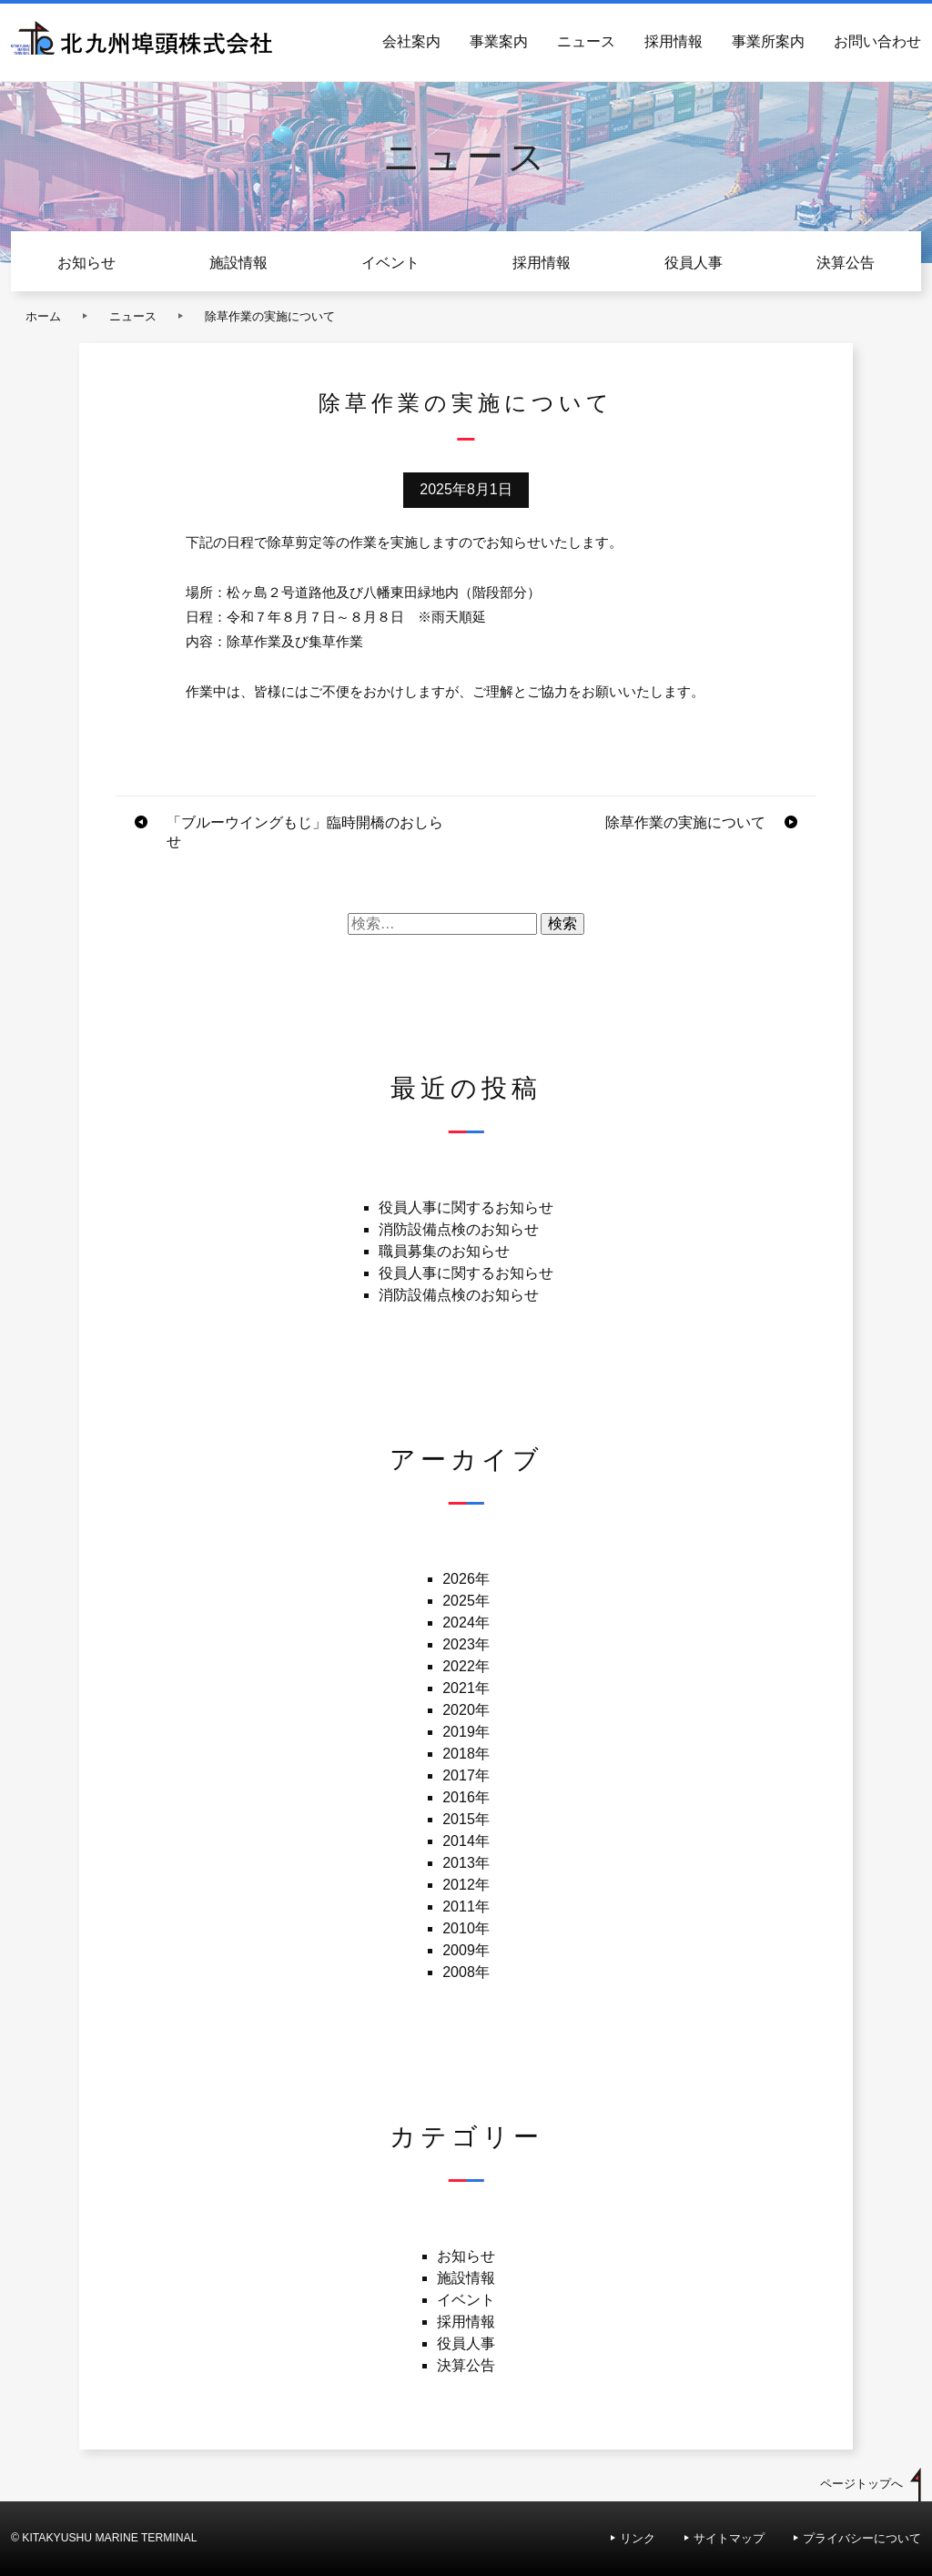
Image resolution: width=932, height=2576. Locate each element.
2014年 (466, 1841)
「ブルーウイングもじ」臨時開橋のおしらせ (305, 832)
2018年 (466, 1753)
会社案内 (411, 41)
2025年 (466, 1600)
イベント (390, 262)
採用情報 (673, 41)
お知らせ (86, 262)
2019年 (466, 1731)
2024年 (466, 1622)
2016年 (466, 1797)
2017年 (466, 1775)
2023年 (466, 1644)
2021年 (466, 1688)
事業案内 (499, 41)
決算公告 (845, 262)
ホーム (43, 316)
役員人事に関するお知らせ (466, 1207)
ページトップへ (861, 2483)
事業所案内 (768, 41)
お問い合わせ (877, 41)
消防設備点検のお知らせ (459, 1229)
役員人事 (693, 262)
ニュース (586, 41)
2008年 (466, 1972)
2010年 (466, 1928)
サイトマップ (729, 2538)
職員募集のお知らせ (444, 1251)
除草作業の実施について (685, 822)
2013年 (466, 1863)
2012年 (466, 1884)
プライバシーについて (862, 2538)
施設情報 (238, 262)
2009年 (466, 1950)
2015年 (466, 1819)
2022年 (466, 1666)
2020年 (466, 1710)
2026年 (466, 1579)
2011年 (466, 1906)
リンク (637, 2538)
